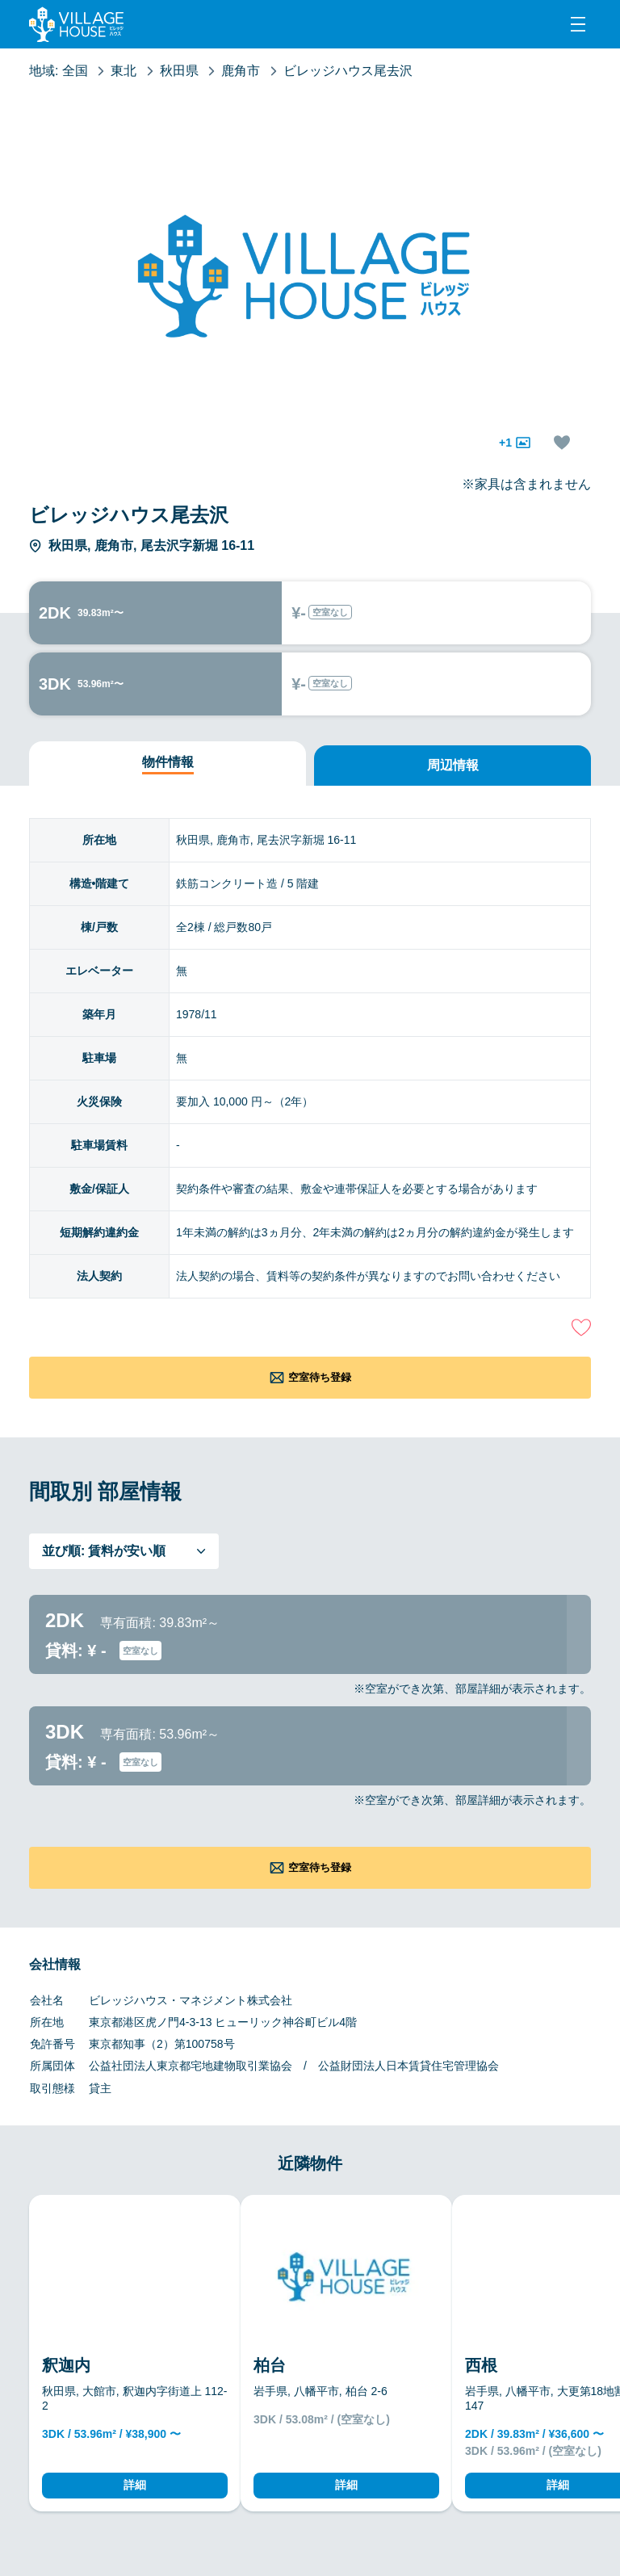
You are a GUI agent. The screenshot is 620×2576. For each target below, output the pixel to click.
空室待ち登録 (319, 1377)
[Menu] (578, 24)
